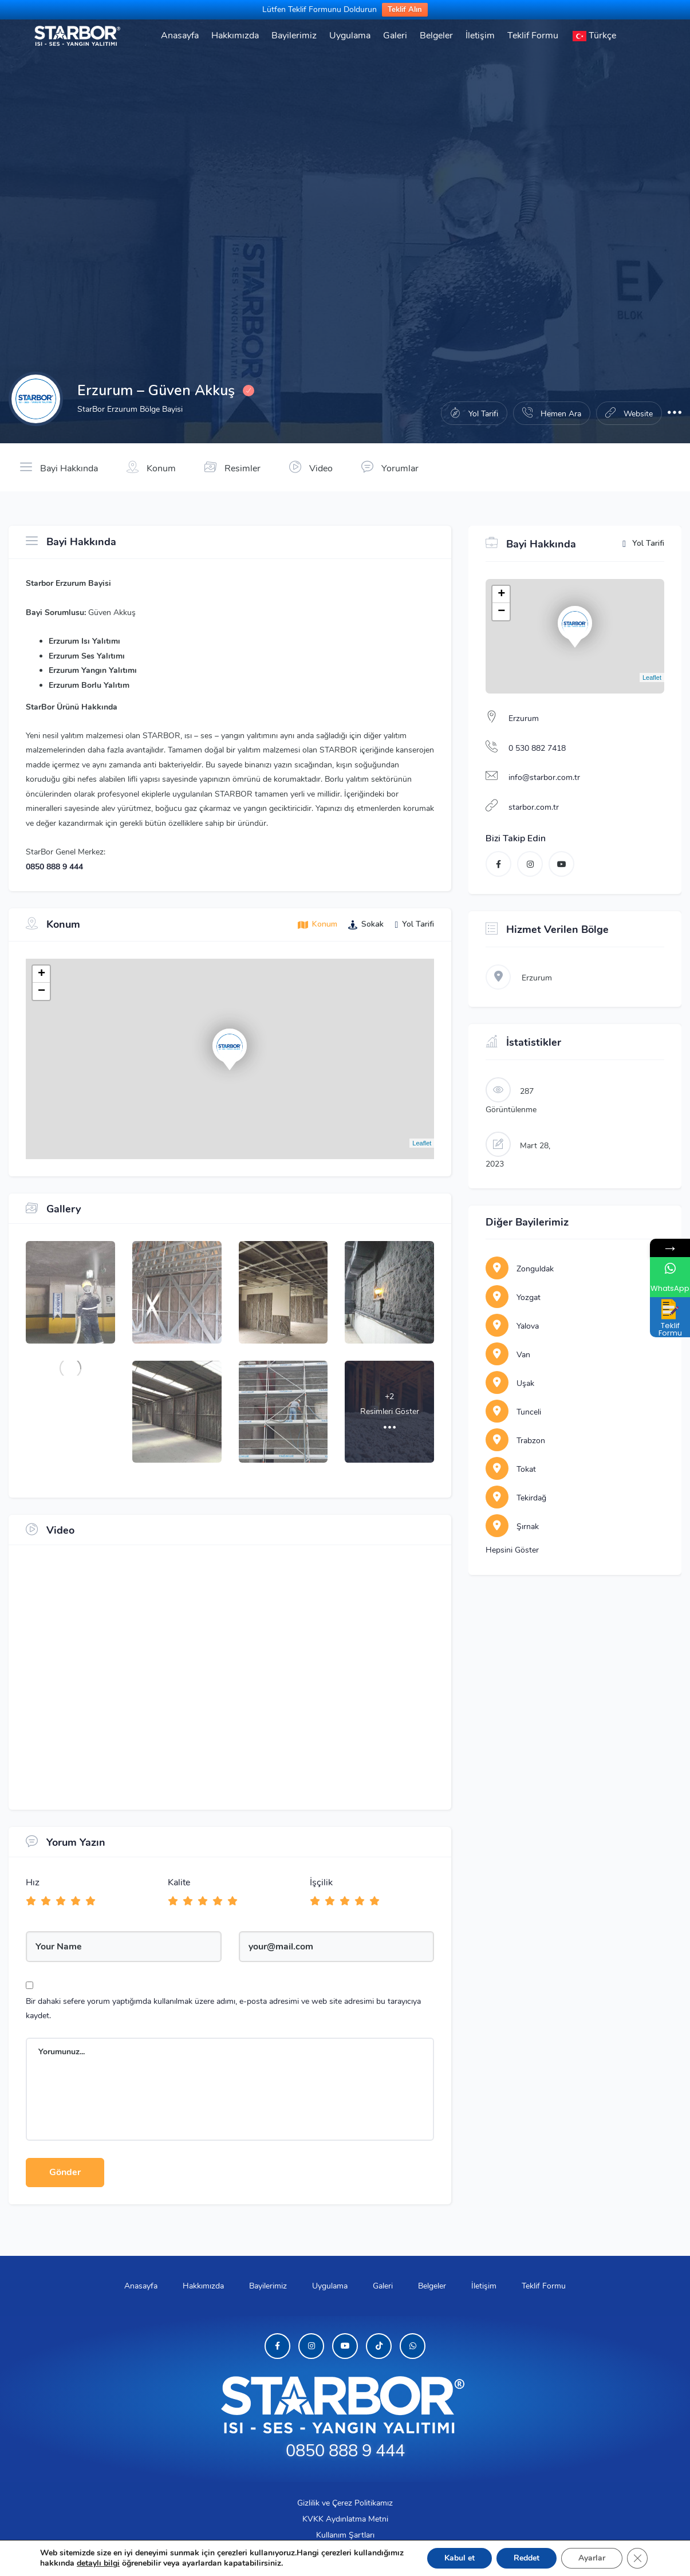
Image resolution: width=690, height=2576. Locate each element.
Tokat (511, 1469)
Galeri (395, 35)
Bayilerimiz (294, 35)
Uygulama (349, 35)
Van (508, 1354)
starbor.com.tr (533, 807)
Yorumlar (390, 467)
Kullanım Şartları (345, 2535)
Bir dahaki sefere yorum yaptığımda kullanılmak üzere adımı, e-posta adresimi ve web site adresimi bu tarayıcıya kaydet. (223, 2008)
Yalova (512, 1326)
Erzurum (523, 718)
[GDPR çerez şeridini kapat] (637, 2558)
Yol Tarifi (643, 544)
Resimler (232, 467)
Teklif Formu (532, 35)
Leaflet (421, 1143)
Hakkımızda (235, 35)
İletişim (480, 35)
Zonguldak (520, 1268)
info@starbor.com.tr (544, 777)
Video (311, 467)
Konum (151, 467)
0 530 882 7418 (537, 748)
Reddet (526, 2558)
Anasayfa (180, 35)
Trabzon (515, 1440)
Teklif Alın (405, 10)
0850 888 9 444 (54, 866)
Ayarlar (591, 2558)
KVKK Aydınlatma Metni (345, 2519)
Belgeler (436, 35)
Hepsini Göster (512, 1550)
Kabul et (459, 2558)
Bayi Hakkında (59, 467)
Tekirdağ (516, 1497)
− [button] (41, 991)
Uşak (510, 1383)
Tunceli (513, 1412)
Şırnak (512, 1526)
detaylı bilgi (98, 2563)
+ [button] (41, 974)
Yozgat (513, 1297)
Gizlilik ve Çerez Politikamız (345, 2503)
